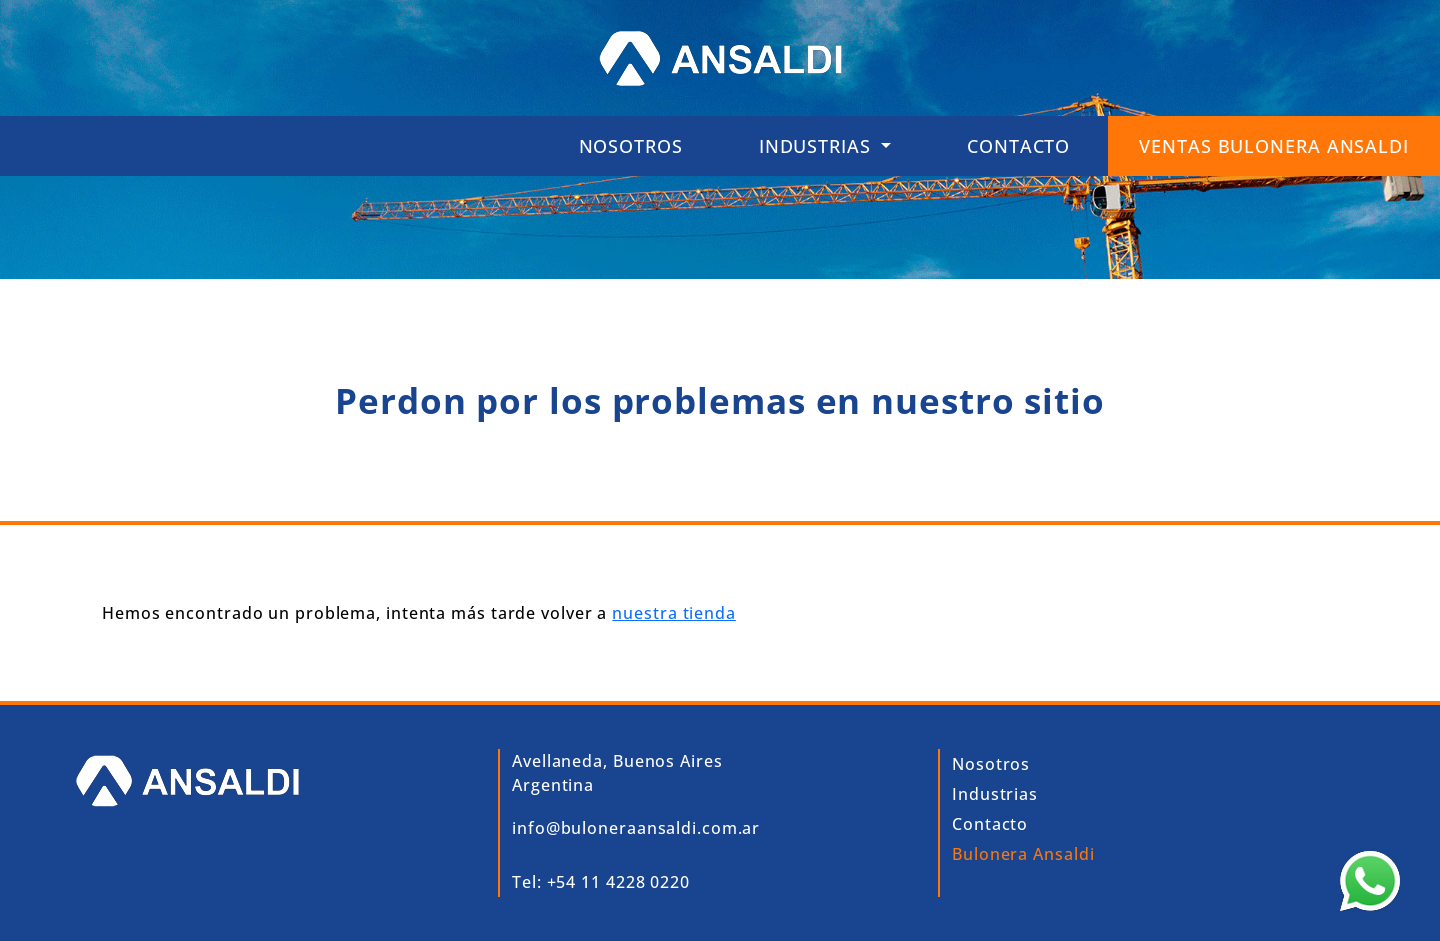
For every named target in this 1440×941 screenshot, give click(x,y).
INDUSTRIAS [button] (818, 146)
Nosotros (631, 146)
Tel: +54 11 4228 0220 (601, 882)
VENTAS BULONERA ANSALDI (1274, 146)
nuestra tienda (674, 613)
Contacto (1018, 146)
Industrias (995, 794)
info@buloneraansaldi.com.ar (636, 828)
